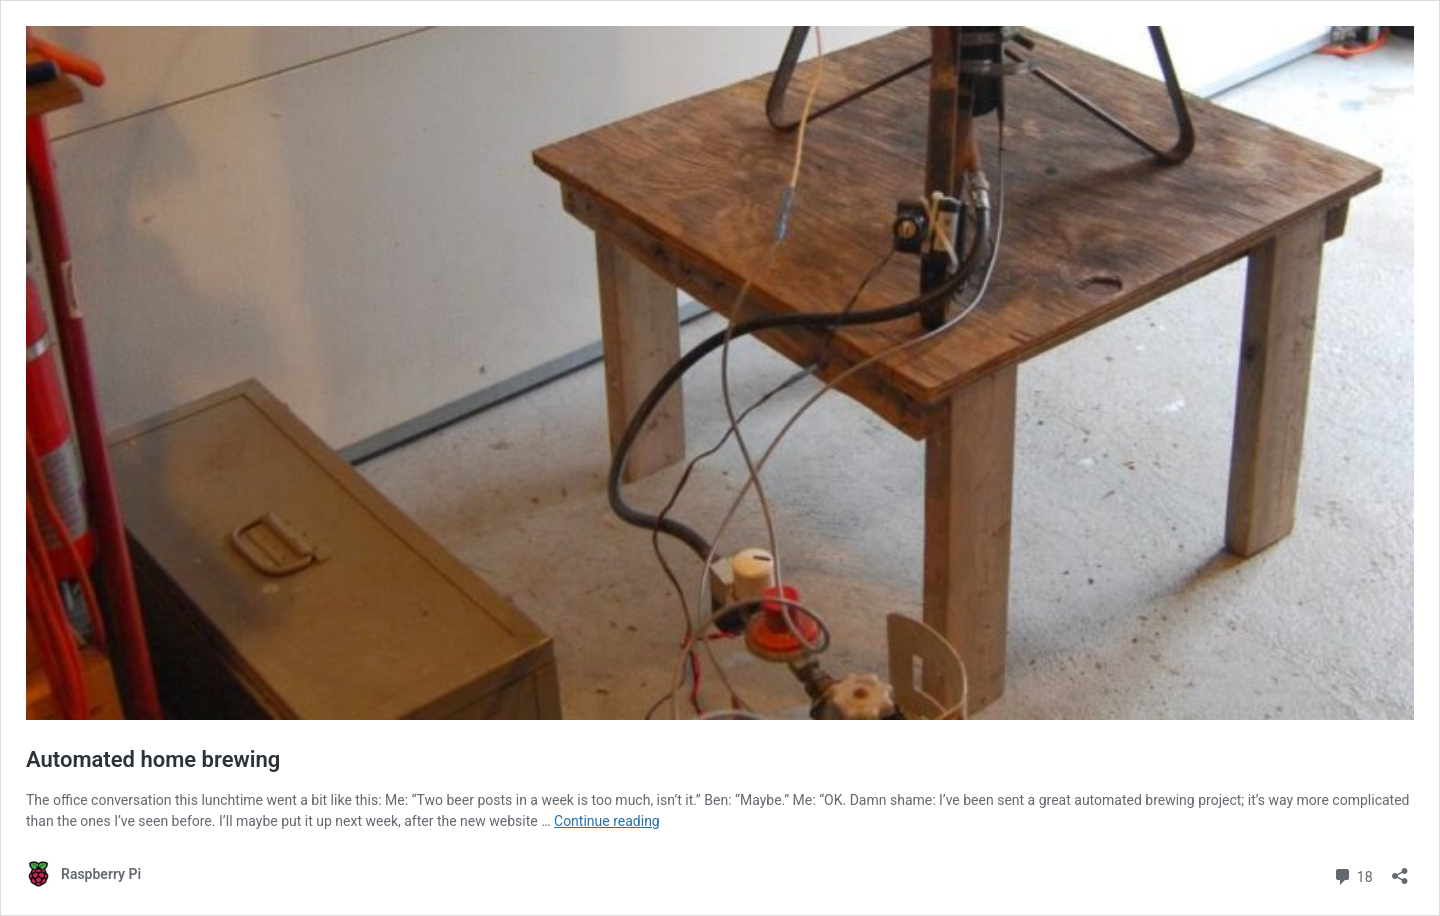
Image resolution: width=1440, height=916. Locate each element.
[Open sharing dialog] (1400, 869)
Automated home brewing (153, 759)
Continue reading (607, 821)
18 (1352, 874)
